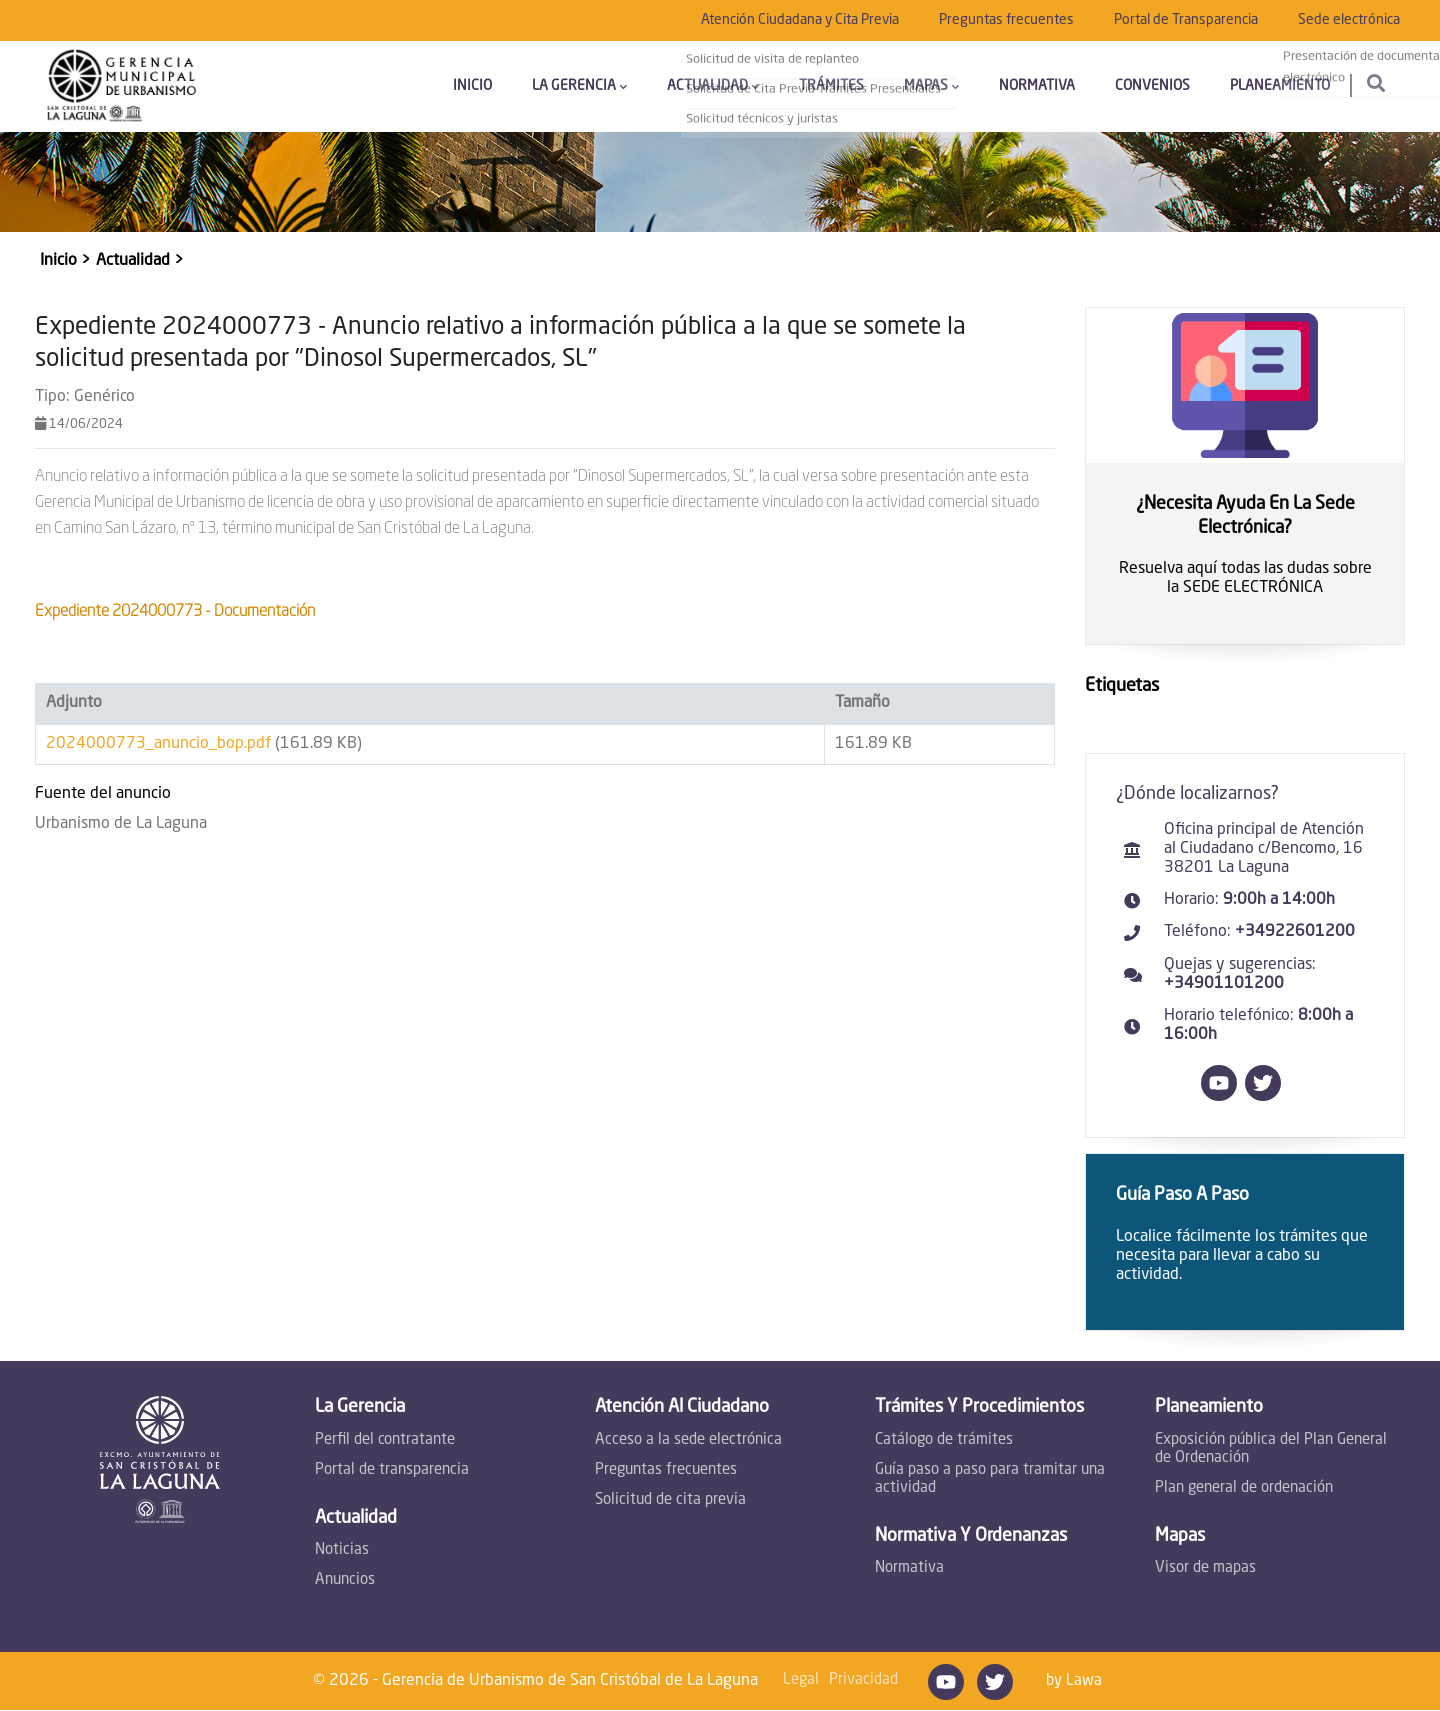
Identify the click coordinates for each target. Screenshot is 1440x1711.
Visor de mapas (1205, 1568)
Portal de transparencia (392, 1470)
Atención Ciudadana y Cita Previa (800, 20)
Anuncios (345, 1580)
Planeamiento (1280, 86)
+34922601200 (1295, 932)
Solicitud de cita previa (670, 1500)
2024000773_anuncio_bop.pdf (158, 744)
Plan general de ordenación (1244, 1488)
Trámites (831, 86)
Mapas (931, 86)
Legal (801, 1680)
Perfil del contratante (385, 1440)
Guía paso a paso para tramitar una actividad (990, 1479)
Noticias (342, 1550)
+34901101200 (1224, 984)
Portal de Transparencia (1186, 20)
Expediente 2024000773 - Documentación (175, 612)
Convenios (1152, 86)
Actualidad (713, 86)
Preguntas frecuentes (1006, 20)
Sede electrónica (1349, 20)
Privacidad (863, 1680)
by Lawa (1074, 1681)
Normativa (1037, 86)
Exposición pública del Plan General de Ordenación (1271, 1449)
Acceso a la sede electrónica (688, 1440)
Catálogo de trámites (944, 1440)
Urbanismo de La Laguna (121, 824)
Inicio (472, 86)
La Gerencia (579, 86)
